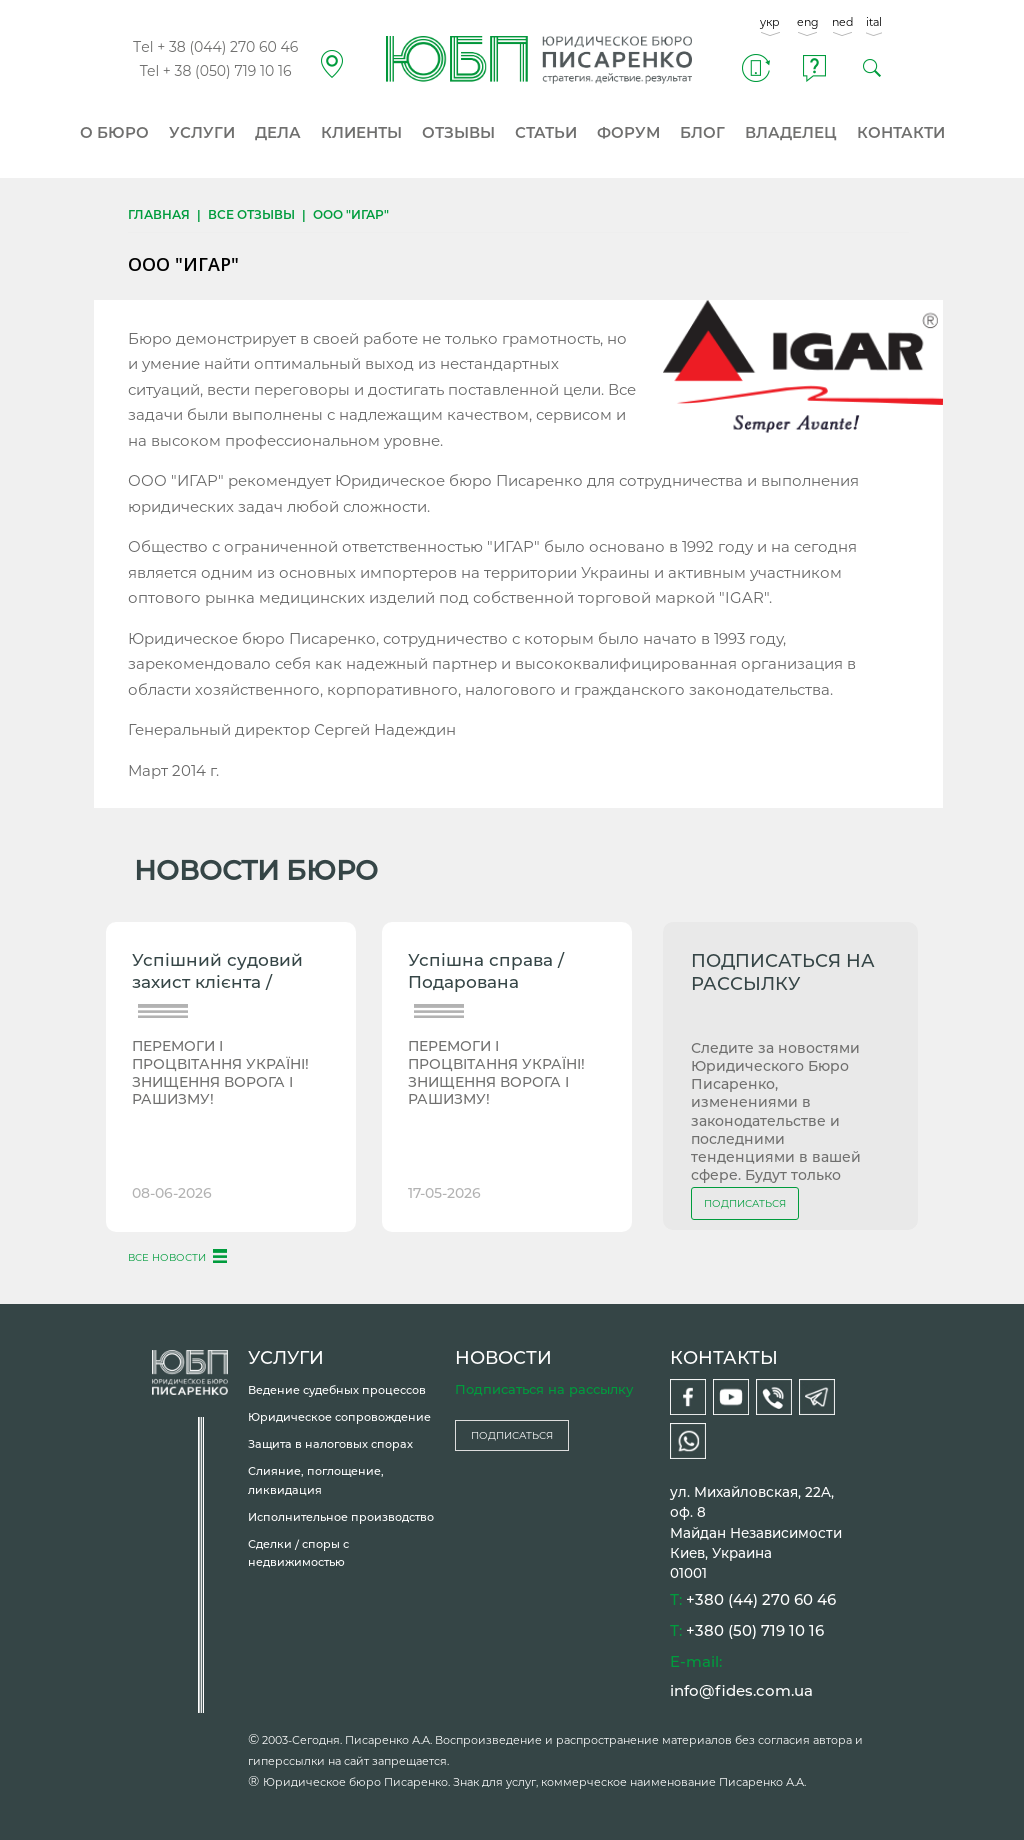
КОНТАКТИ (901, 132)
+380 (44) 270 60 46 (761, 1599)
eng (808, 22)
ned (842, 22)
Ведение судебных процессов (337, 1390)
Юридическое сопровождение (339, 1417)
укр (770, 22)
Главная (159, 214)
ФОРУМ (628, 132)
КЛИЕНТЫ (361, 132)
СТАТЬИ (546, 132)
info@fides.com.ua (741, 1690)
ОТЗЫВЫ (458, 132)
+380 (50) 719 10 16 (755, 1630)
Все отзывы (251, 214)
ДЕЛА (278, 132)
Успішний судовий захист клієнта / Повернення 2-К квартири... (217, 973)
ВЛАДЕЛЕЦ (791, 132)
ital (874, 22)
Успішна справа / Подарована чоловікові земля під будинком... (501, 973)
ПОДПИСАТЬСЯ (745, 1203)
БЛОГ (702, 132)
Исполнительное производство (341, 1517)
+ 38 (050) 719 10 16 (227, 71)
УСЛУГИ (202, 132)
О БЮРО (114, 132)
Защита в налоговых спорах (330, 1444)
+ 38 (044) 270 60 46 (227, 47)
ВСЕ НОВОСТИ (167, 1257)
